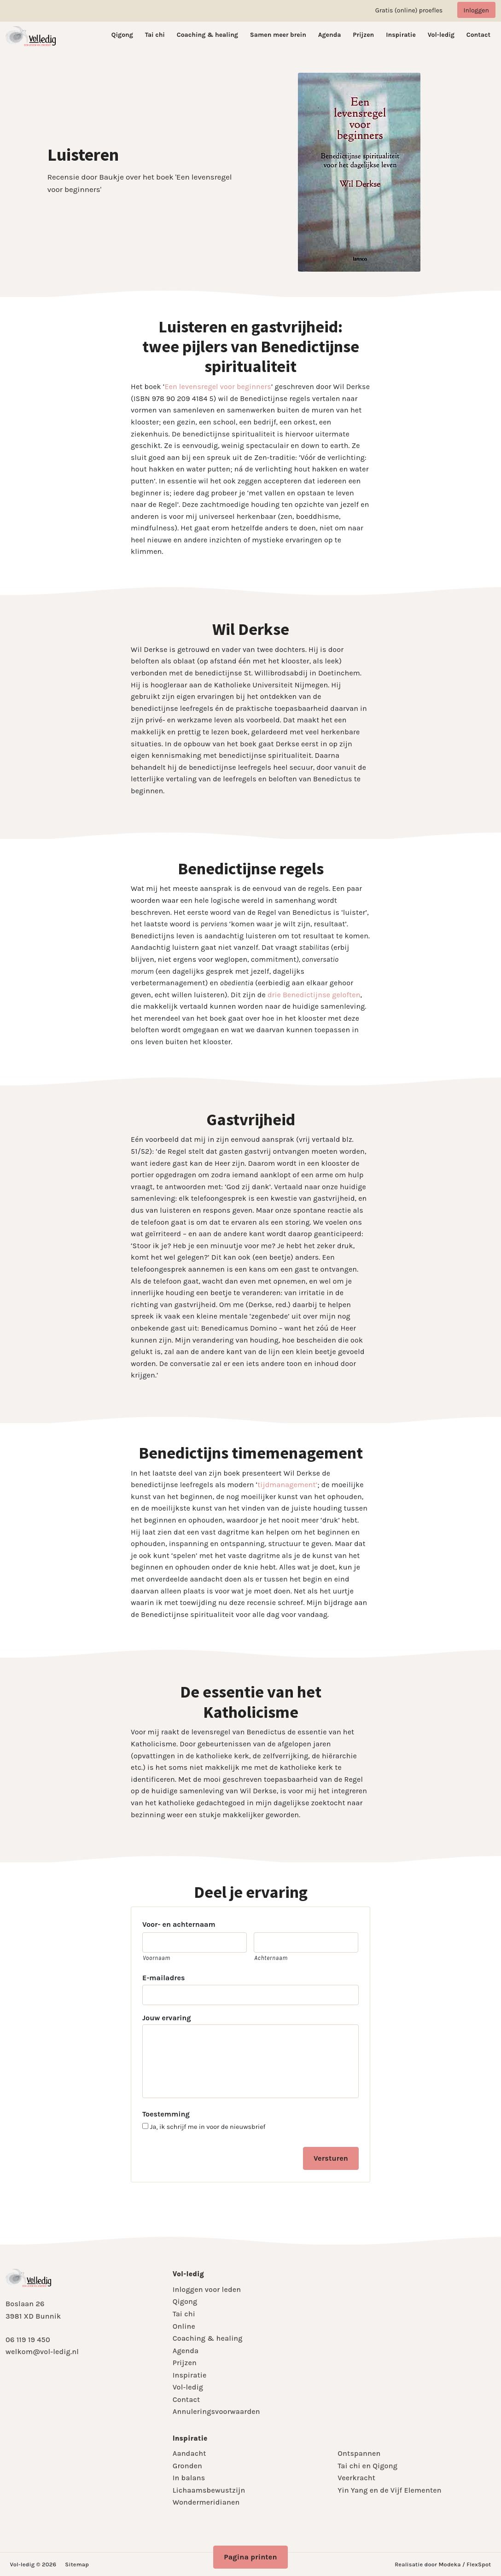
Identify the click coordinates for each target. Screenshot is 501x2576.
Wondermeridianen (206, 2502)
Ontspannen (359, 2453)
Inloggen (476, 10)
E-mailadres (163, 1977)
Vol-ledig (441, 35)
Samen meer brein (278, 35)
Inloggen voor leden (207, 2289)
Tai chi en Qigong (367, 2465)
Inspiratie (401, 35)
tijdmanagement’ (287, 1484)
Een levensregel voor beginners (217, 386)
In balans (189, 2477)
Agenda (329, 35)
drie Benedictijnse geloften (314, 994)
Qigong (122, 35)
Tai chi (155, 35)
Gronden (187, 2465)
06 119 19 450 (28, 2339)
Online (184, 2326)
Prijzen (363, 35)
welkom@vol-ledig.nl (42, 2351)
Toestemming (166, 2114)
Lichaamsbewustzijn (209, 2490)
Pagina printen (250, 2557)
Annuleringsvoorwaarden (216, 2411)
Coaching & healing (207, 35)
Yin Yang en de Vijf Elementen (389, 2490)
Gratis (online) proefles (409, 10)
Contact (478, 35)
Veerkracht (356, 2477)
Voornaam (156, 1957)
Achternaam (270, 1957)
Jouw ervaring (166, 2017)
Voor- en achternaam (179, 1924)
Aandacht (189, 2453)
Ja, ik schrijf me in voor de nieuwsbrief (208, 2127)
